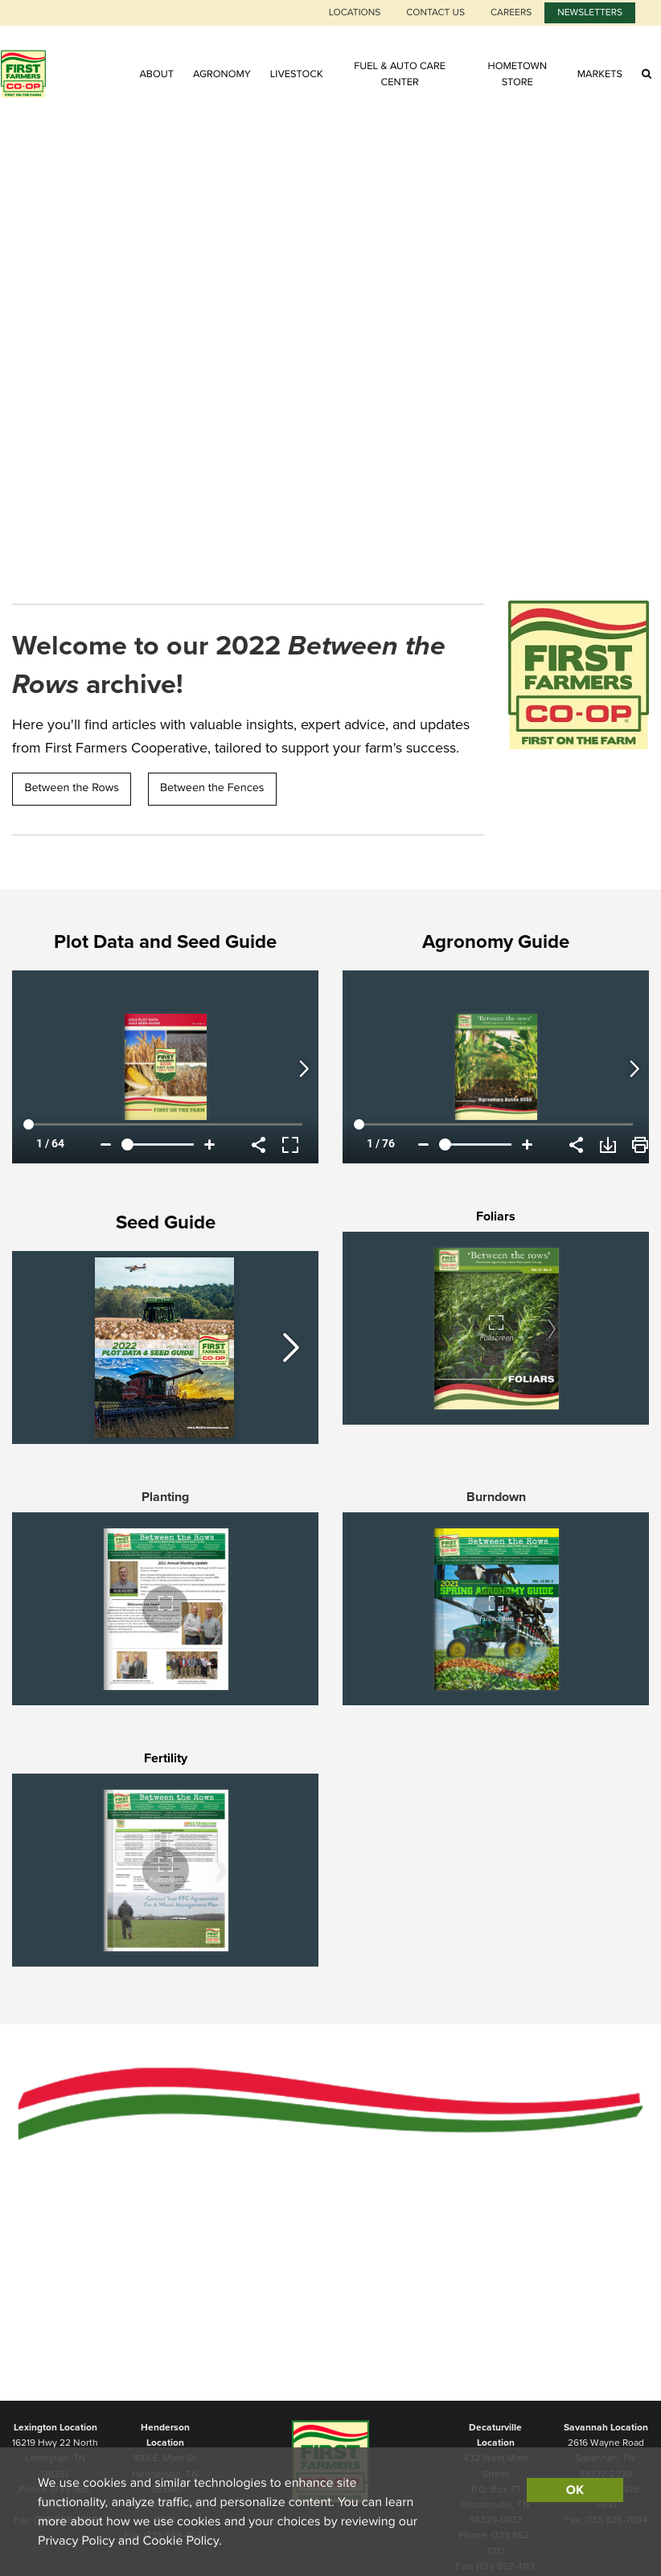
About (156, 74)
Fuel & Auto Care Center (399, 73)
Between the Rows (71, 788)
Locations (354, 12)
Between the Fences (212, 788)
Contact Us (435, 12)
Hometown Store (517, 73)
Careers (511, 12)
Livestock (296, 74)
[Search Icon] (646, 74)
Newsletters (589, 12)
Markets (599, 74)
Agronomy (222, 74)
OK (575, 2490)
